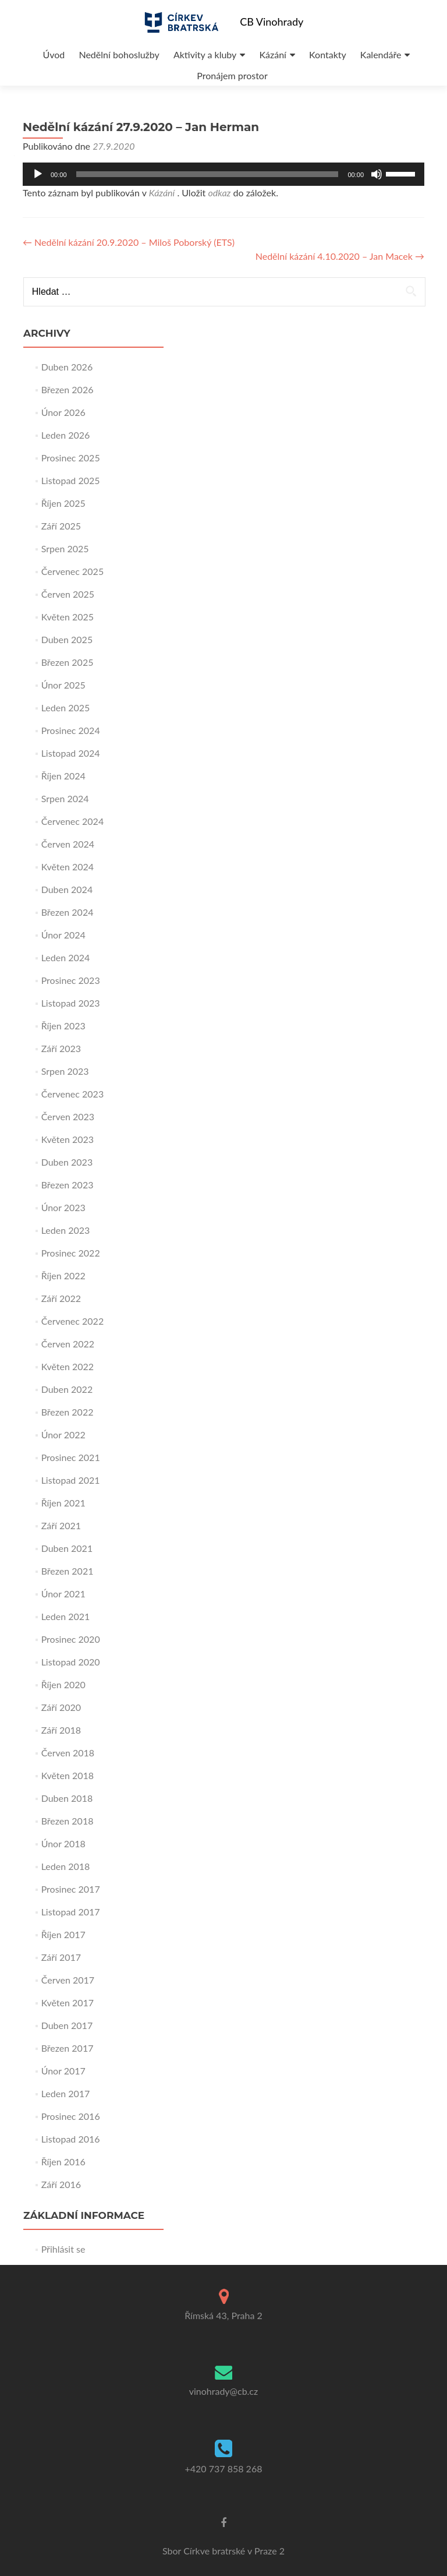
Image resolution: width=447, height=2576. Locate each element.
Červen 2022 (67, 1343)
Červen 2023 (67, 1116)
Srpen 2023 (65, 1071)
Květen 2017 (67, 2002)
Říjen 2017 (63, 1934)
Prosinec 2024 (70, 730)
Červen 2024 (67, 843)
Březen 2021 (67, 1570)
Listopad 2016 (70, 2138)
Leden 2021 (65, 1616)
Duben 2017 (67, 2025)
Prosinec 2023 (70, 980)
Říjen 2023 (63, 1025)
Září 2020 (61, 1707)
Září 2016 (61, 2184)
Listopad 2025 (70, 480)
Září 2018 (61, 1729)
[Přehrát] (38, 174)
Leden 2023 (65, 1230)
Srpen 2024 (65, 798)
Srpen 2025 (65, 548)
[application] (223, 174)
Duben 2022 (67, 1389)
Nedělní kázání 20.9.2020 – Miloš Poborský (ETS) (129, 242)
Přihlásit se (63, 2248)
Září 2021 (61, 1525)
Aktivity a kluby (204, 54)
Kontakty (327, 54)
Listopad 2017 (70, 1911)
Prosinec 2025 (70, 457)
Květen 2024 (67, 866)
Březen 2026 (67, 389)
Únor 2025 (63, 684)
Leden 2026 (65, 434)
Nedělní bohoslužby (119, 54)
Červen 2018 (67, 1752)
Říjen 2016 (63, 2161)
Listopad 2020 (70, 1661)
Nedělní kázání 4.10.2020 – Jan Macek (340, 256)
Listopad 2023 (70, 1002)
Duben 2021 (67, 1548)
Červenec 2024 (72, 821)
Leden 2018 (65, 1866)
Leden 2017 (65, 2093)
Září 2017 (61, 1957)
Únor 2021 (63, 1593)
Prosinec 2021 (70, 1457)
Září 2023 (61, 1048)
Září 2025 (61, 525)
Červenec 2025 (72, 571)
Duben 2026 (67, 366)
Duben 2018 (67, 1798)
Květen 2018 (67, 1775)
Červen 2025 (67, 593)
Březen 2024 (67, 912)
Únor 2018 (63, 1843)
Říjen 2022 (63, 1275)
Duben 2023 (67, 1161)
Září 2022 (61, 1298)
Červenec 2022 (72, 1320)
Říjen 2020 (63, 1684)
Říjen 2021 (63, 1502)
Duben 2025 (67, 639)
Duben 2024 (67, 889)
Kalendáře (381, 54)
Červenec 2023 (72, 1093)
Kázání (272, 54)
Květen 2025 (67, 616)
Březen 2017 (67, 2047)
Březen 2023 (67, 1184)
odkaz (219, 192)
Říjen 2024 (63, 775)
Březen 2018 (67, 1820)
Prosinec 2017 (70, 1888)
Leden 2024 (65, 957)
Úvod (54, 54)
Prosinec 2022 (70, 1252)
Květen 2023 (67, 1139)
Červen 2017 (67, 1979)
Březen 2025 (67, 662)
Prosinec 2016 (70, 2116)
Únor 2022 (63, 1434)
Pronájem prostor (232, 75)
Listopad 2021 (70, 1479)
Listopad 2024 (70, 752)
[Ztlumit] (376, 174)
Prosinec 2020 (70, 1639)
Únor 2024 (63, 934)
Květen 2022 (67, 1366)
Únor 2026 (63, 412)
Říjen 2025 (63, 503)
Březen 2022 (67, 1411)
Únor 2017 (63, 2070)
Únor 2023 (63, 1207)
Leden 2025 (65, 707)
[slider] (207, 174)
